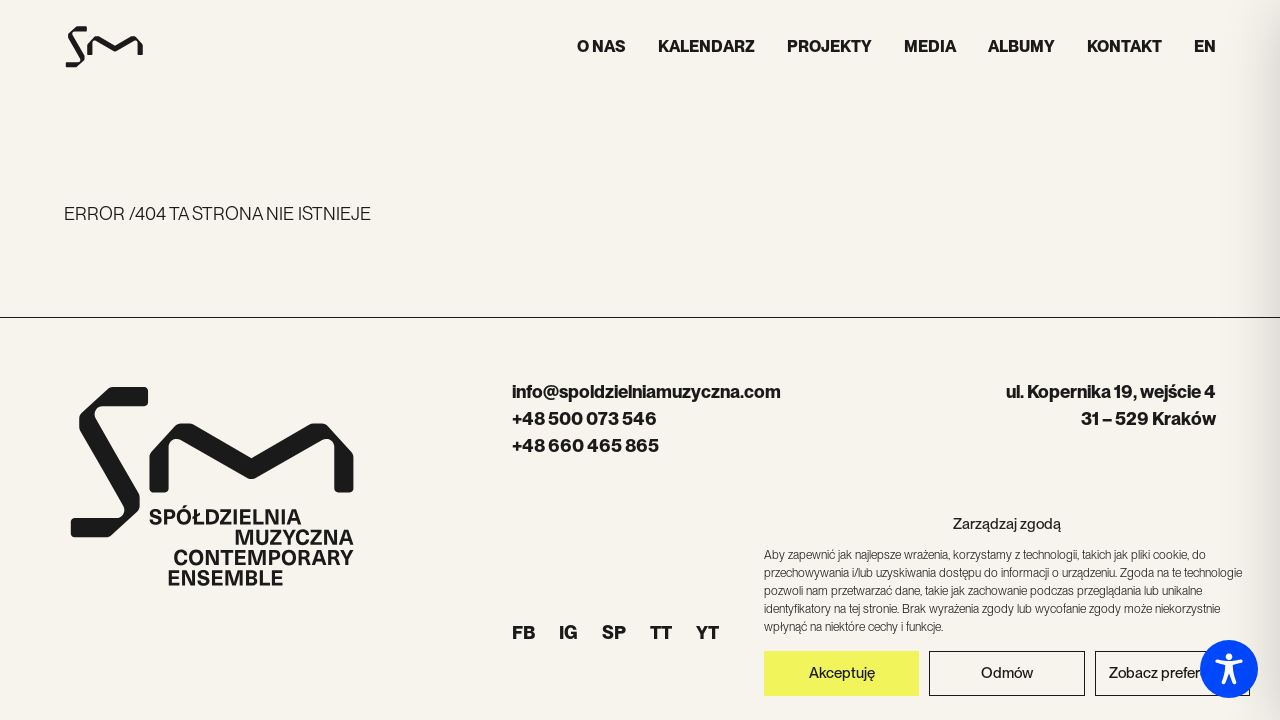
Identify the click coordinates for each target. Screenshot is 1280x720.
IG (568, 632)
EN (1205, 46)
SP (614, 632)
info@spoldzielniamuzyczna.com (646, 391)
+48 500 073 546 (584, 418)
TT (661, 632)
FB (523, 632)
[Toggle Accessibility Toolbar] (1229, 669)
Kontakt (1124, 46)
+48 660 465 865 (585, 445)
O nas (601, 46)
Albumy (1021, 46)
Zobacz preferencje (1172, 677)
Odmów (1007, 677)
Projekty (829, 46)
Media (930, 46)
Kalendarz (706, 46)
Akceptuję (842, 677)
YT (707, 632)
